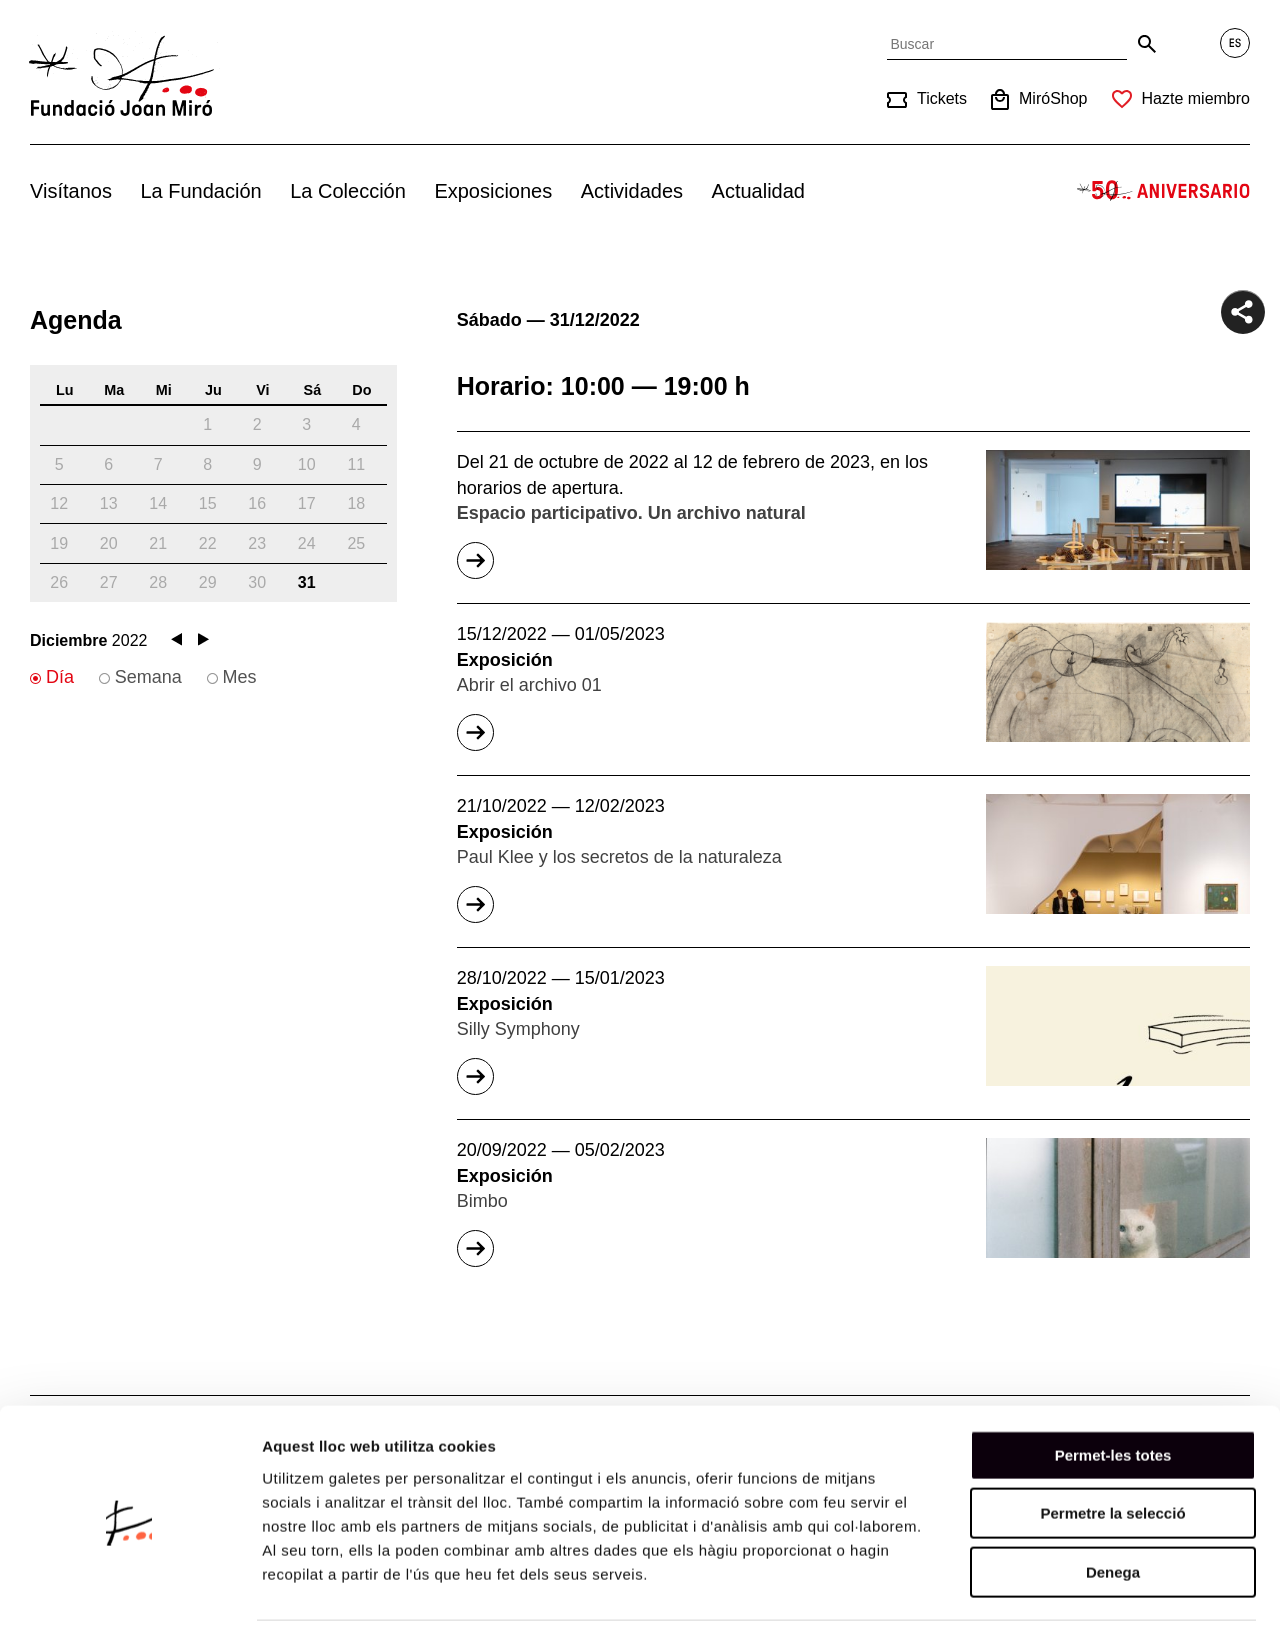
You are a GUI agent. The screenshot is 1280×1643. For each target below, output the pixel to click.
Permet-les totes (1113, 1398)
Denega (1113, 1515)
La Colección (348, 191)
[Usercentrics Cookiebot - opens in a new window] (129, 1604)
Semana (148, 677)
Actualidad (758, 191)
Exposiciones (493, 191)
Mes (240, 677)
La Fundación (200, 191)
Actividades (632, 191)
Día (60, 677)
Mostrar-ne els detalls (1151, 1603)
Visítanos (71, 191)
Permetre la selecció (1112, 1457)
